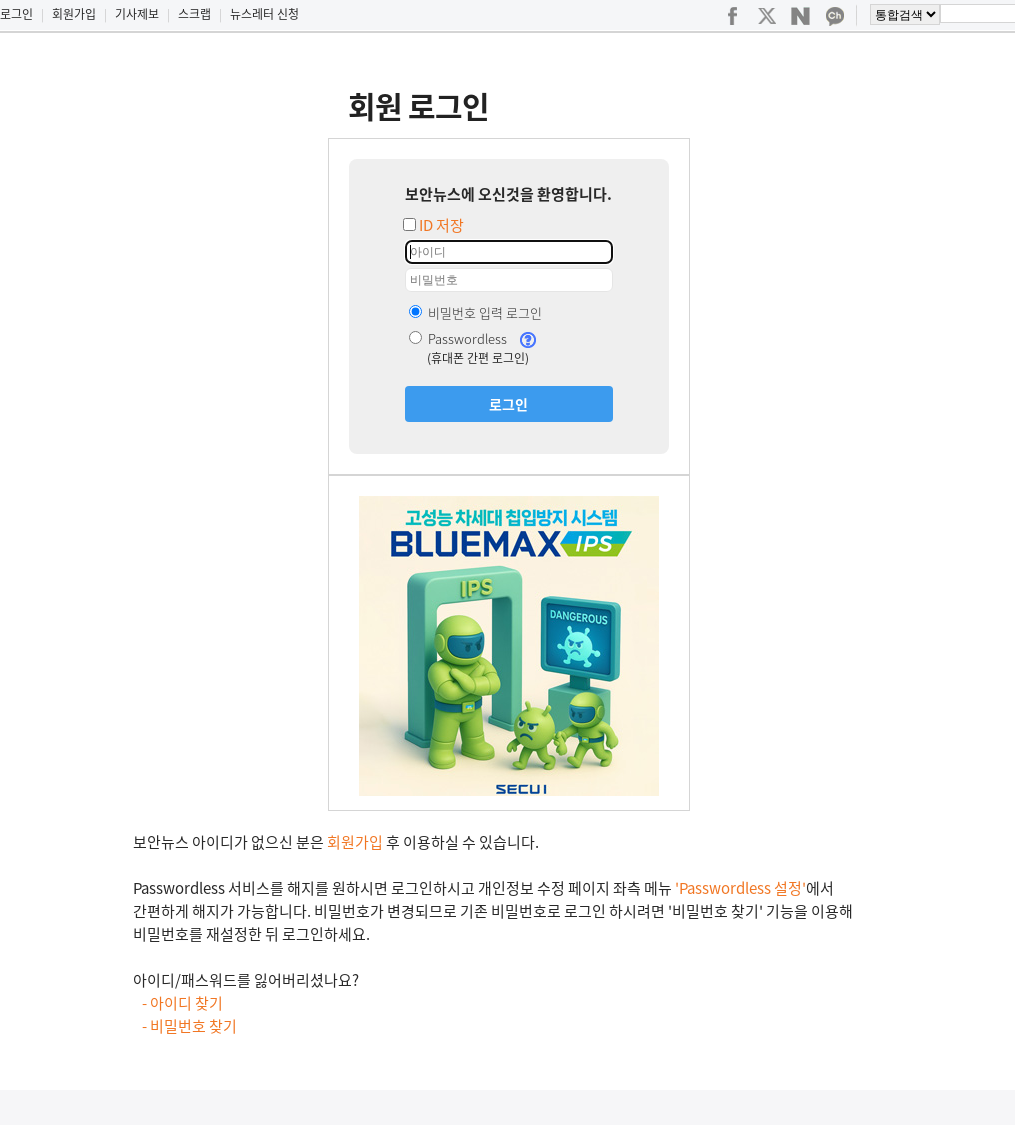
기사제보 (137, 14)
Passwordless (458, 338)
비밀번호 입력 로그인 (475, 312)
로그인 (16, 14)
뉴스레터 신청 (264, 14)
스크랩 (194, 14)
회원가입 (74, 14)
